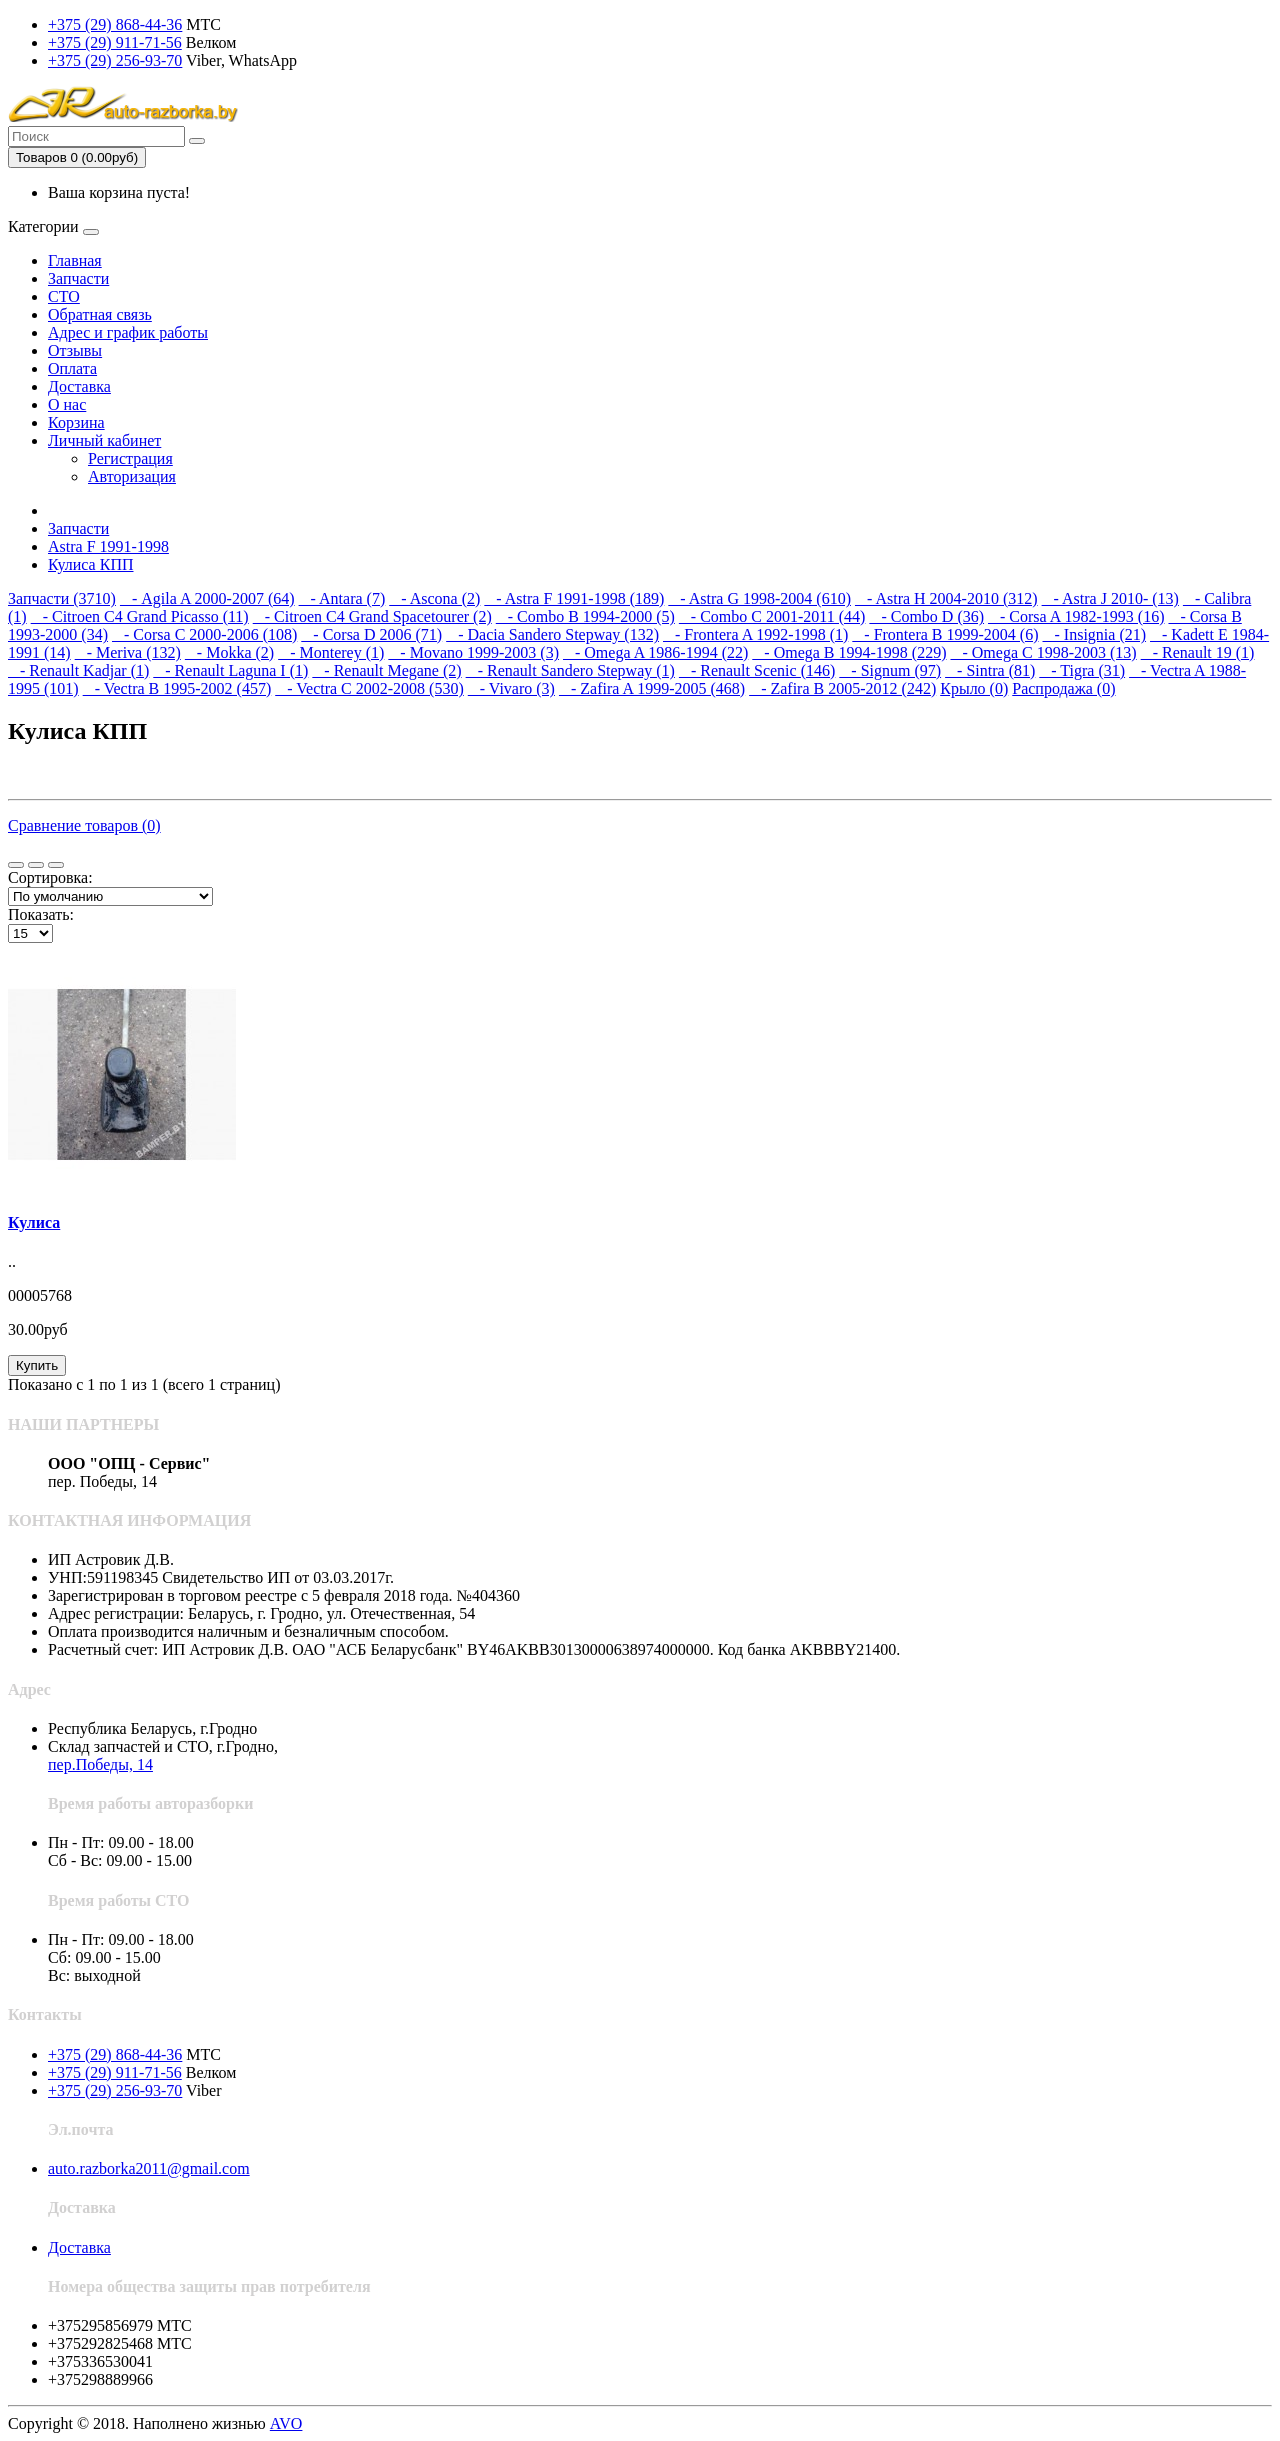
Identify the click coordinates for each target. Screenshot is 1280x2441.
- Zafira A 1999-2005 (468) (652, 688)
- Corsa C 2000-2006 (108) (204, 634)
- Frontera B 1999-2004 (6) (945, 634)
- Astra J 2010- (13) (1110, 598)
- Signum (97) (890, 670)
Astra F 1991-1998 (108, 546)
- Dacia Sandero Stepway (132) (552, 634)
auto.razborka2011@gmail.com (149, 2168)
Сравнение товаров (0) (84, 825)
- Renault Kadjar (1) (78, 670)
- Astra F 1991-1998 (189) (574, 598)
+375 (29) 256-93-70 (115, 60)
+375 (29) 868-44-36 (115, 24)
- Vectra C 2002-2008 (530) (369, 688)
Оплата (72, 368)
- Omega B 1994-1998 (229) (849, 652)
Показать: (41, 914)
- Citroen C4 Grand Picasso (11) (140, 616)
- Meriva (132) (128, 652)
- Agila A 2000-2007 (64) (207, 598)
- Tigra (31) (1082, 670)
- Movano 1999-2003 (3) (473, 652)
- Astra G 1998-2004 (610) (759, 598)
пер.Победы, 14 (100, 1764)
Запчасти (78, 278)
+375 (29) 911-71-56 (115, 42)
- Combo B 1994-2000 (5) (585, 616)
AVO (286, 2423)
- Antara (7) (342, 598)
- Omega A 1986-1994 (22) (655, 652)
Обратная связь (100, 314)
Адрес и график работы (128, 332)
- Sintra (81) (990, 670)
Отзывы (75, 350)
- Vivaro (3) (511, 688)
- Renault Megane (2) (386, 670)
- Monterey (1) (331, 652)
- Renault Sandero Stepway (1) (570, 670)
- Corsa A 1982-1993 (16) (1076, 616)
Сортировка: (50, 877)
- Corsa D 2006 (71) (371, 634)
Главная (75, 260)
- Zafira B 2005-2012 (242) (842, 688)
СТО (64, 296)
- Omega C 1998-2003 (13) (1043, 652)
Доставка (79, 386)
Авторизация (132, 476)
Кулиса (34, 1222)
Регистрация (130, 458)
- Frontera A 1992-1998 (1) (755, 634)
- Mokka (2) (229, 652)
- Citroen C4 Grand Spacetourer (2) (372, 616)
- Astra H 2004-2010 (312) (946, 598)
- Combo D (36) (926, 616)
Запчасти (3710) (62, 598)
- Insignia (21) (1095, 634)
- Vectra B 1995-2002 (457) (177, 688)
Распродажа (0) (1063, 688)
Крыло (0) (974, 688)
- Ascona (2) (434, 598)
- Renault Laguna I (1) (230, 670)
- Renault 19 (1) (1198, 652)
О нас (67, 404)
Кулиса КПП (91, 564)
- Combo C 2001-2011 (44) (772, 616)
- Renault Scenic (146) (757, 670)
